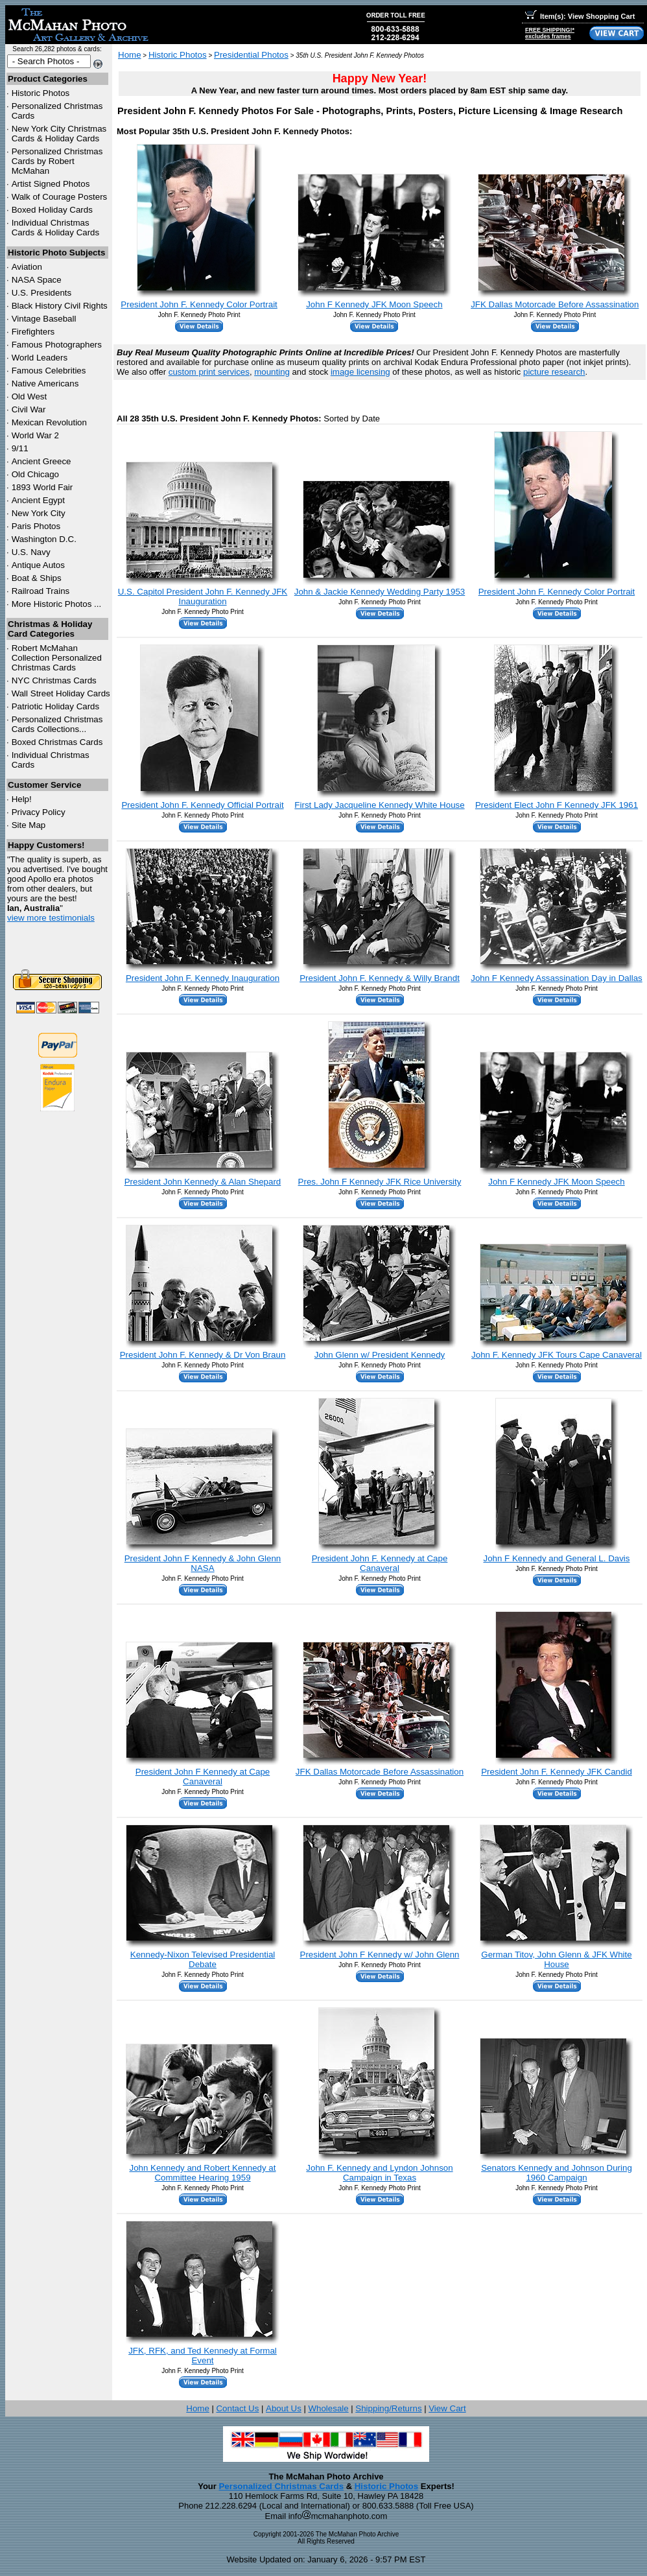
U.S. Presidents (42, 293)
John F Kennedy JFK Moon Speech (374, 304)
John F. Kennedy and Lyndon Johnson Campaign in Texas (379, 2172)
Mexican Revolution (49, 422)
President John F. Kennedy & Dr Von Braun (203, 1355)
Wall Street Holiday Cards (61, 693)
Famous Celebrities (49, 370)
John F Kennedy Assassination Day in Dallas (556, 978)
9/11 (20, 448)
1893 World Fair (42, 487)
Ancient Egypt (38, 500)
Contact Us (237, 2408)
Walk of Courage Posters (60, 197)
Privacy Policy (38, 812)
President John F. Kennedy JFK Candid (556, 1772)
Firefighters (33, 332)
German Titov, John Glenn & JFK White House (556, 1959)
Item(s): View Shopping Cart (580, 16)
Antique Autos (38, 565)
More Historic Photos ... (57, 604)
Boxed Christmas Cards (57, 742)
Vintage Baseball (44, 319)
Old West (29, 396)
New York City (38, 513)
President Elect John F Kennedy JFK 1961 (556, 805)
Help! (22, 799)
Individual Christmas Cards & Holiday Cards (56, 227)
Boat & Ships (37, 578)
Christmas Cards (54, 680)
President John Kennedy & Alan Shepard (202, 1182)
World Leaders (39, 357)
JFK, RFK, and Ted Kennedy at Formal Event (202, 2355)
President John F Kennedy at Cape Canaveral (202, 1776)
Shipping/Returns (388, 2408)
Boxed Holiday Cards (52, 210)
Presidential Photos (251, 55)
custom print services (209, 372)
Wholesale (328, 2408)
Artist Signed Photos (51, 184)
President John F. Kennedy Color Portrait (199, 304)
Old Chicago (35, 474)
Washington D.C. (44, 539)
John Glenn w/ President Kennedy (379, 1355)
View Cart (447, 2408)
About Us (283, 2408)
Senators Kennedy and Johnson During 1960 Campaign (556, 2172)
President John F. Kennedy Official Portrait (202, 805)
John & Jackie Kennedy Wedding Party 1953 (379, 592)
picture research (554, 372)
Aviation (27, 267)
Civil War (29, 409)
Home (129, 55)
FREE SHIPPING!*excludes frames (549, 33)
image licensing (360, 372)
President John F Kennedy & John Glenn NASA (202, 1563)
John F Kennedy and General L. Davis (557, 1558)
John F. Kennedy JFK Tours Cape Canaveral (556, 1355)
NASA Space (37, 280)
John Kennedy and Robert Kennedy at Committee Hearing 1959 (202, 2172)
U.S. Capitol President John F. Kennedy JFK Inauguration (203, 596)
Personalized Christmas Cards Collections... (57, 724)
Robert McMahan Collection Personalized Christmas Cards (57, 657)
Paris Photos (36, 526)
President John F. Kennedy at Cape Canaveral (380, 1563)
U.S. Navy (31, 552)
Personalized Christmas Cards (281, 2486)
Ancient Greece (41, 461)
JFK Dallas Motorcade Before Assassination (555, 304)
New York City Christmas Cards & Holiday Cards (59, 133)
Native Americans (45, 383)
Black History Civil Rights (60, 306)
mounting (272, 372)
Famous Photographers (57, 344)
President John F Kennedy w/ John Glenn (380, 1954)
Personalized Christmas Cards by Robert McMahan (57, 161)
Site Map (29, 825)
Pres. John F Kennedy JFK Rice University (380, 1182)
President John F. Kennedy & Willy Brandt (380, 978)
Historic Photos (41, 93)
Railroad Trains (41, 591)
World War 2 (35, 435)
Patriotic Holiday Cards (56, 706)
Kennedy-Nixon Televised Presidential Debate (203, 1959)
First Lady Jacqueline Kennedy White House (379, 805)
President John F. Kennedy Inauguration (202, 978)
